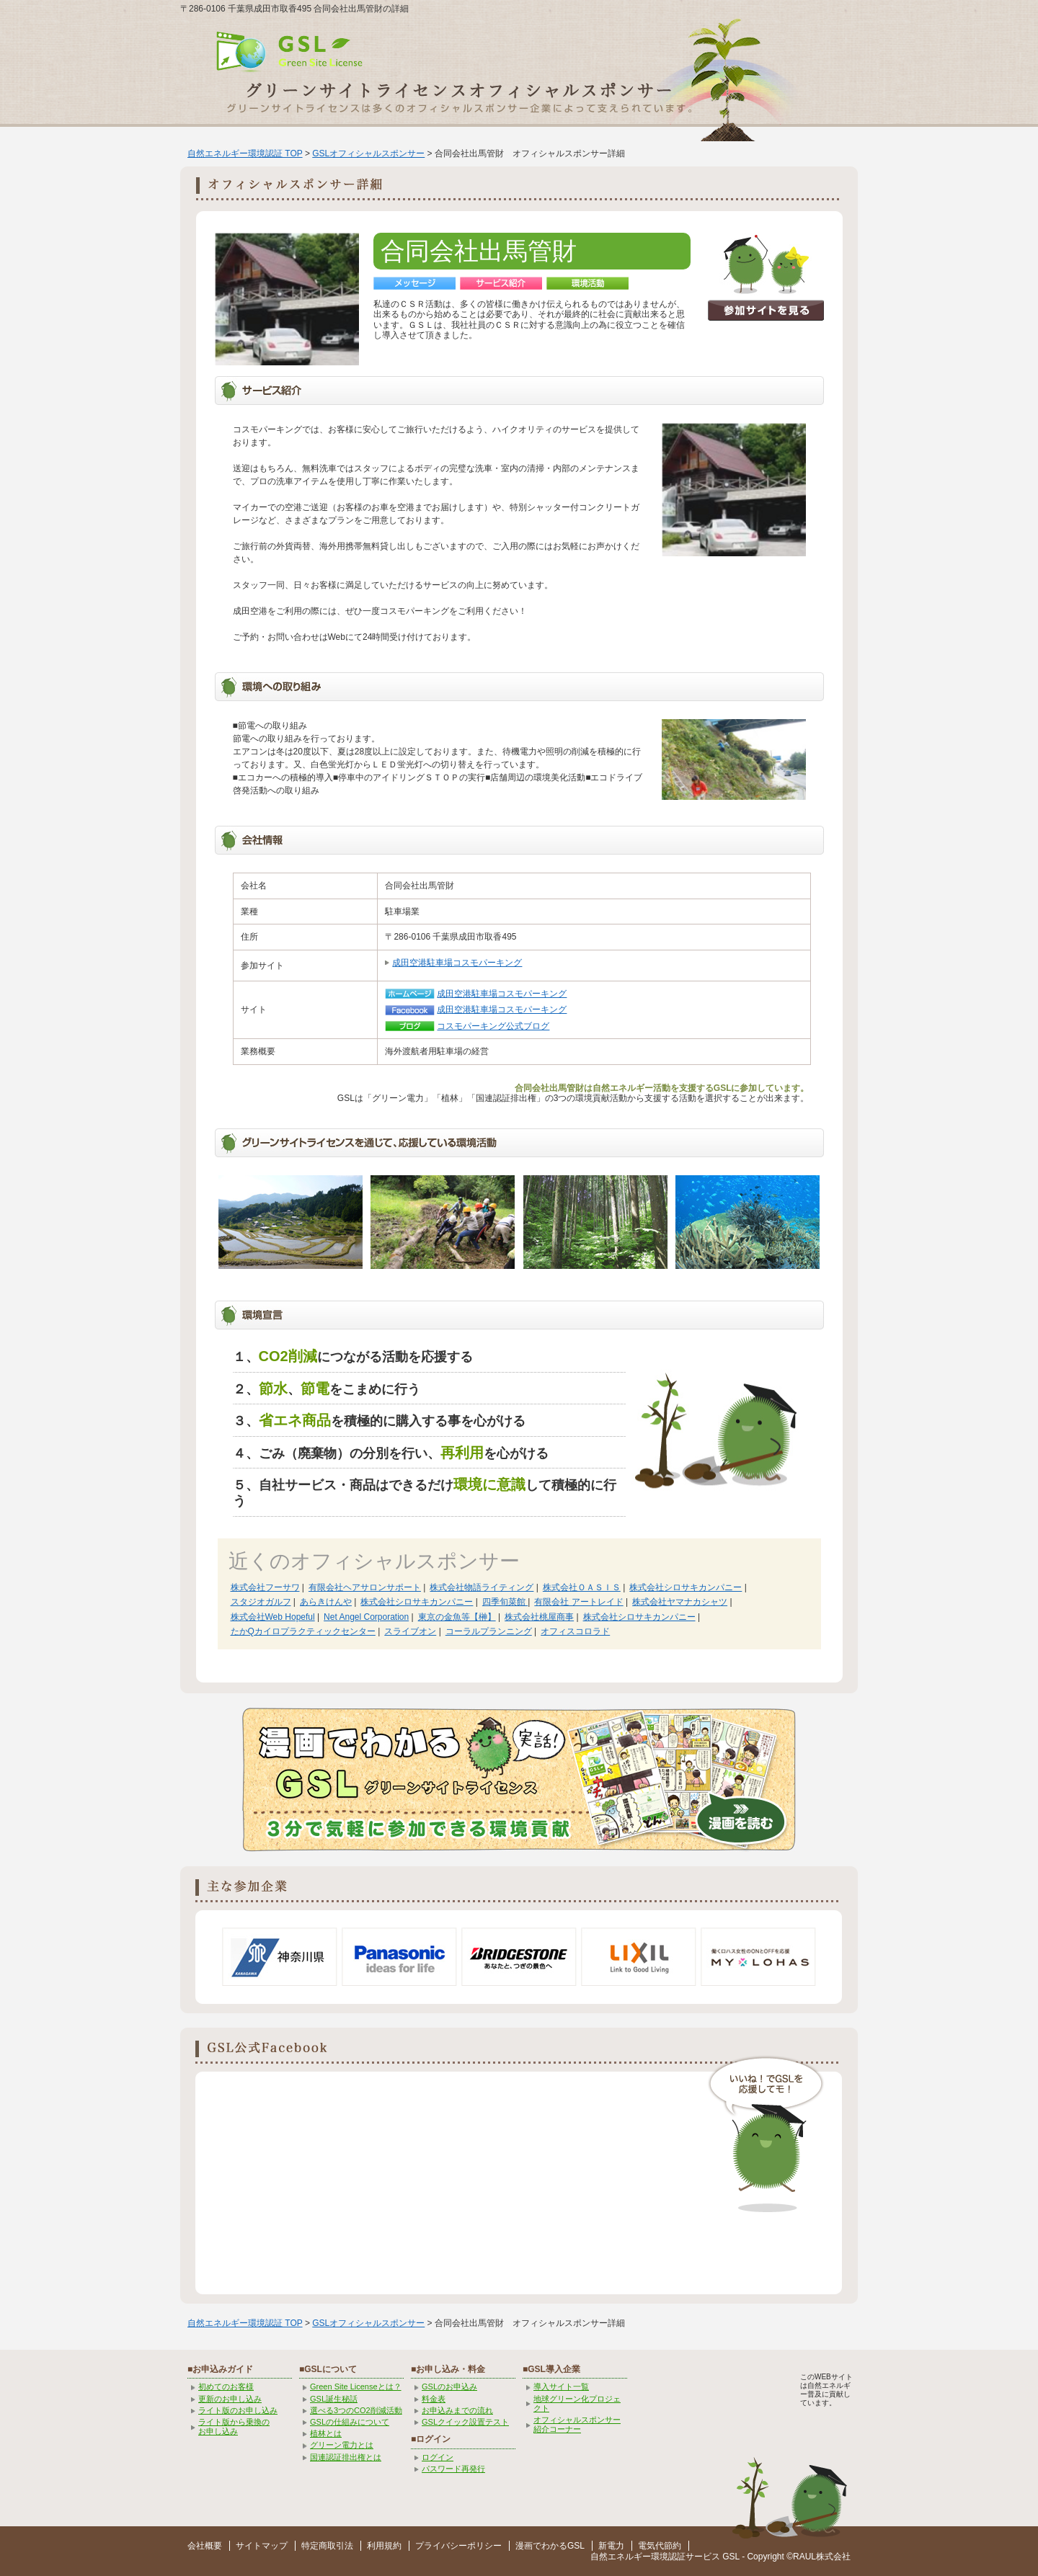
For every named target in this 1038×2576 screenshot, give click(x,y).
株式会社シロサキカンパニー (685, 1587)
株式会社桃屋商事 (539, 1617)
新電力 (611, 2546)
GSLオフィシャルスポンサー (368, 153)
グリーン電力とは (341, 2445)
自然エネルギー (620, 2557)
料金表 (433, 2398)
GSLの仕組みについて (349, 2421)
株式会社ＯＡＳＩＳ (582, 1587)
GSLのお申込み (449, 2386)
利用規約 (384, 2546)
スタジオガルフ (261, 1602)
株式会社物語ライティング (481, 1587)
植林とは (326, 2433)
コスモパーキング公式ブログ (493, 1026)
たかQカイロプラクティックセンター (303, 1631)
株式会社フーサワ (265, 1587)
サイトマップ (262, 2546)
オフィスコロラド (575, 1631)
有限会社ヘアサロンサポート (365, 1587)
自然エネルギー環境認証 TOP (245, 153)
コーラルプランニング (488, 1631)
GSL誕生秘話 (334, 2398)
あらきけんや (326, 1602)
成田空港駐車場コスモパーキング (457, 963)
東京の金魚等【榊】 (457, 1617)
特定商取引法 (327, 2546)
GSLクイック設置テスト (465, 2421)
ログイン (437, 2457)
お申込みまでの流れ (457, 2410)
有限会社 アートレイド (578, 1602)
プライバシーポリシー (458, 2546)
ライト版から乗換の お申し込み (234, 2426)
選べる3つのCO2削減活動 (356, 2410)
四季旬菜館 (505, 1602)
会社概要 (204, 2546)
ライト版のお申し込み (238, 2410)
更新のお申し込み (230, 2398)
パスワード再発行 (453, 2468)
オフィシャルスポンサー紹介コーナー (577, 2424)
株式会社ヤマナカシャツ (679, 1602)
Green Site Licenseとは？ (356, 2386)
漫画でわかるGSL (550, 2546)
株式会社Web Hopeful (273, 1617)
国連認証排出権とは (345, 2457)
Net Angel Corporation (366, 1617)
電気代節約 (659, 2546)
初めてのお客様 (226, 2386)
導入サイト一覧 (561, 2386)
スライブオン (410, 1631)
